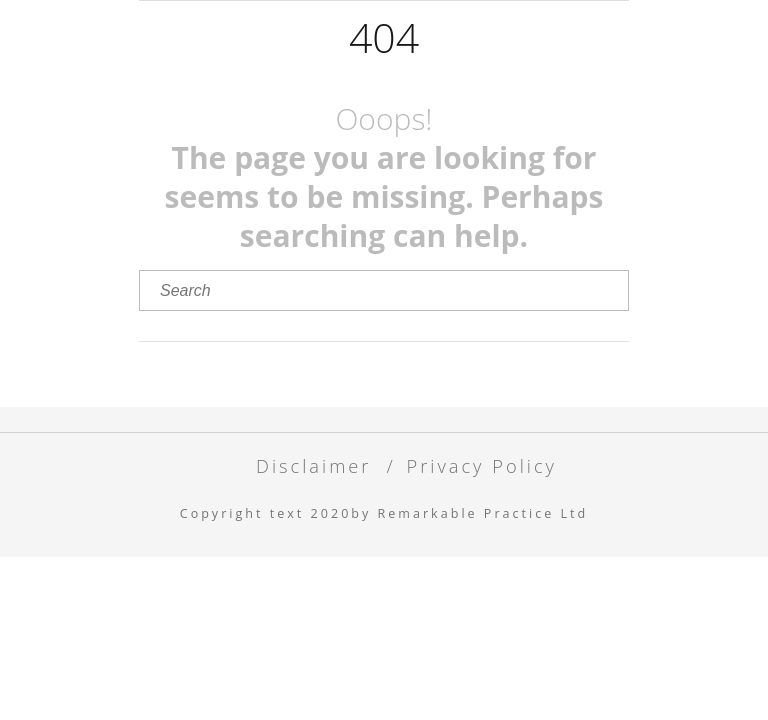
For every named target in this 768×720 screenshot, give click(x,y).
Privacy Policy (481, 465)
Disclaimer (313, 465)
